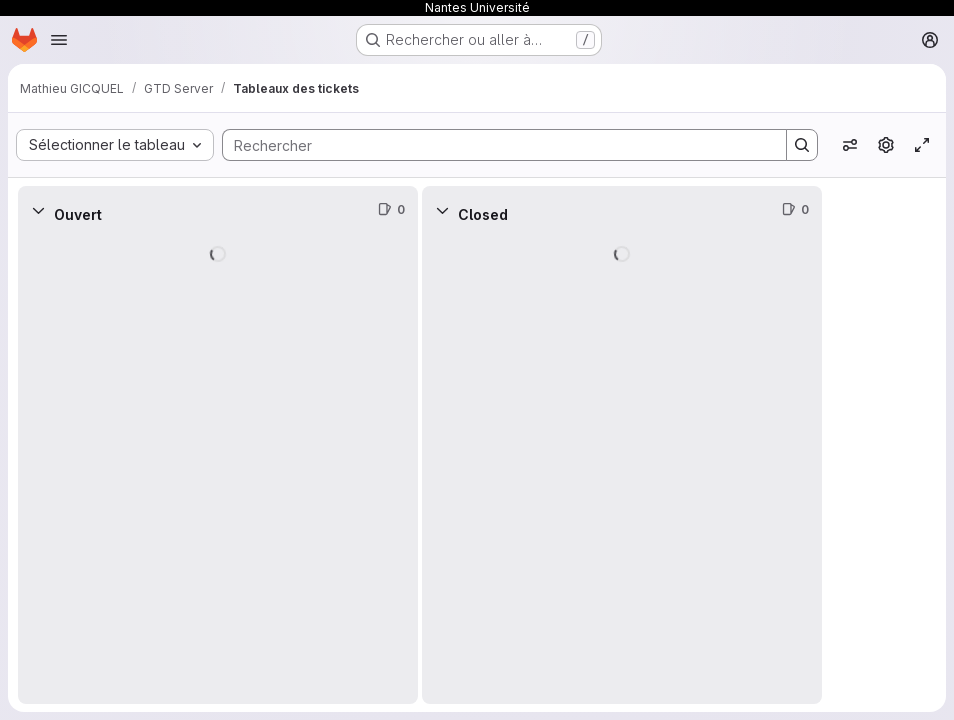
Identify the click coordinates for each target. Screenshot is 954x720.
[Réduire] (38, 210)
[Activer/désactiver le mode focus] (922, 145)
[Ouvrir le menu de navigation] (59, 40)
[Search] (494, 145)
